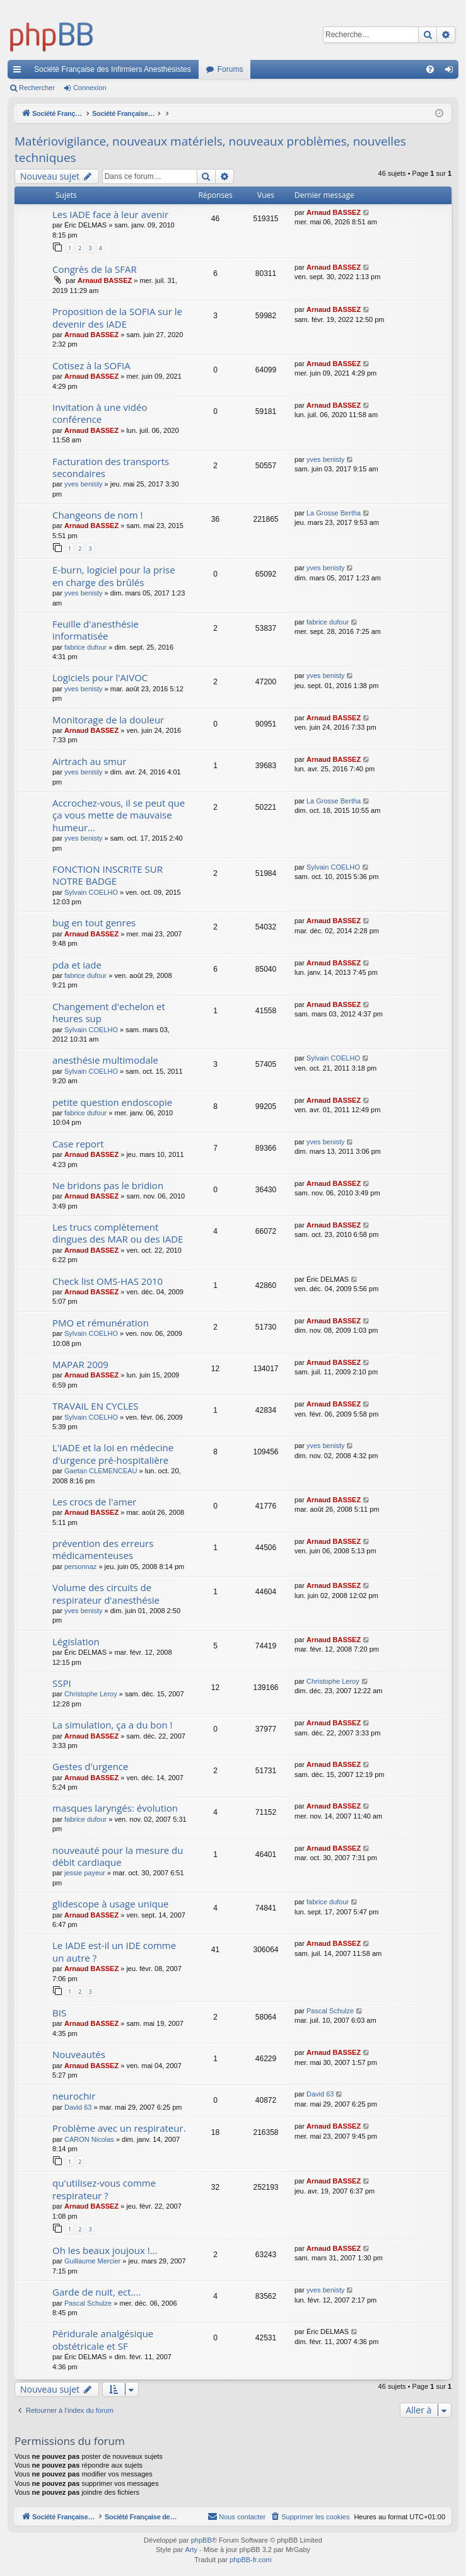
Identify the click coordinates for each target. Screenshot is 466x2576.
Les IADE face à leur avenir (110, 214)
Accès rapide (19, 72)
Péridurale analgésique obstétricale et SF (102, 2339)
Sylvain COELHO (91, 892)
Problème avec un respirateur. (119, 2128)
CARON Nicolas (89, 2139)
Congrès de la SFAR (94, 269)
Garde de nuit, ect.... (96, 2292)
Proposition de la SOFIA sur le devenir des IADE (117, 317)
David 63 (77, 2107)
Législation (76, 1641)
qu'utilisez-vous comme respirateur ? (104, 2188)
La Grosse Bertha (333, 513)
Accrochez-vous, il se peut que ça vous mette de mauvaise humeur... (118, 815)
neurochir (73, 2096)
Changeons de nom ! (97, 515)
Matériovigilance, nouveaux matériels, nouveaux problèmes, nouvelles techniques (210, 149)
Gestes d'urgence (90, 1766)
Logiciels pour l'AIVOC (100, 677)
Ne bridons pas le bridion (107, 1185)
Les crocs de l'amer (94, 1501)
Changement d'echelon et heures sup (108, 1012)
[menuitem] (430, 69)
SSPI (61, 1683)
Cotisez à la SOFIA (91, 365)
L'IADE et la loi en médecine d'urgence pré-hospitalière (112, 1453)
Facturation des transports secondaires (110, 467)
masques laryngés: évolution (115, 1808)
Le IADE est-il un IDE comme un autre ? (114, 1951)
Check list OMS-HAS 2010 (107, 1281)
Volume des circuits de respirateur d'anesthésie (106, 1593)
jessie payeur (84, 1873)
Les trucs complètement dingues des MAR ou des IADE (117, 1233)
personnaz (80, 1566)
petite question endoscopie (112, 1102)
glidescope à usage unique (110, 1903)
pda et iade (77, 964)
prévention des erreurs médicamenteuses (102, 1549)
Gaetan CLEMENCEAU (100, 1471)
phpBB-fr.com (251, 2560)
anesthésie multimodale (105, 1060)
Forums (230, 69)
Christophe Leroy (90, 1694)
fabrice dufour (85, 647)
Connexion (90, 87)
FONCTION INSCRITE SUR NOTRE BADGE (107, 875)
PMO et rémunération (100, 1322)
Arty (191, 2550)
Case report (77, 1143)
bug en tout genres (94, 922)
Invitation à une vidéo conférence (99, 413)
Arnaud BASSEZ (333, 212)
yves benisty (83, 484)
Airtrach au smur (89, 761)
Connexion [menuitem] (451, 72)
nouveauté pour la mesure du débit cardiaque (117, 1856)
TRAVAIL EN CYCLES (95, 1406)
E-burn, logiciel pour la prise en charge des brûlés (113, 575)
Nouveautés (78, 2054)
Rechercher (37, 87)
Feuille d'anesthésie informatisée (95, 630)
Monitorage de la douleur (108, 719)
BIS (59, 2012)
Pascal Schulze (330, 2011)
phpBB (201, 2540)
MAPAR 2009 (80, 1364)
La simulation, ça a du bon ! (112, 1724)
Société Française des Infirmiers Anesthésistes (112, 69)
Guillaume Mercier (92, 2261)
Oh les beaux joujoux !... (104, 2250)
